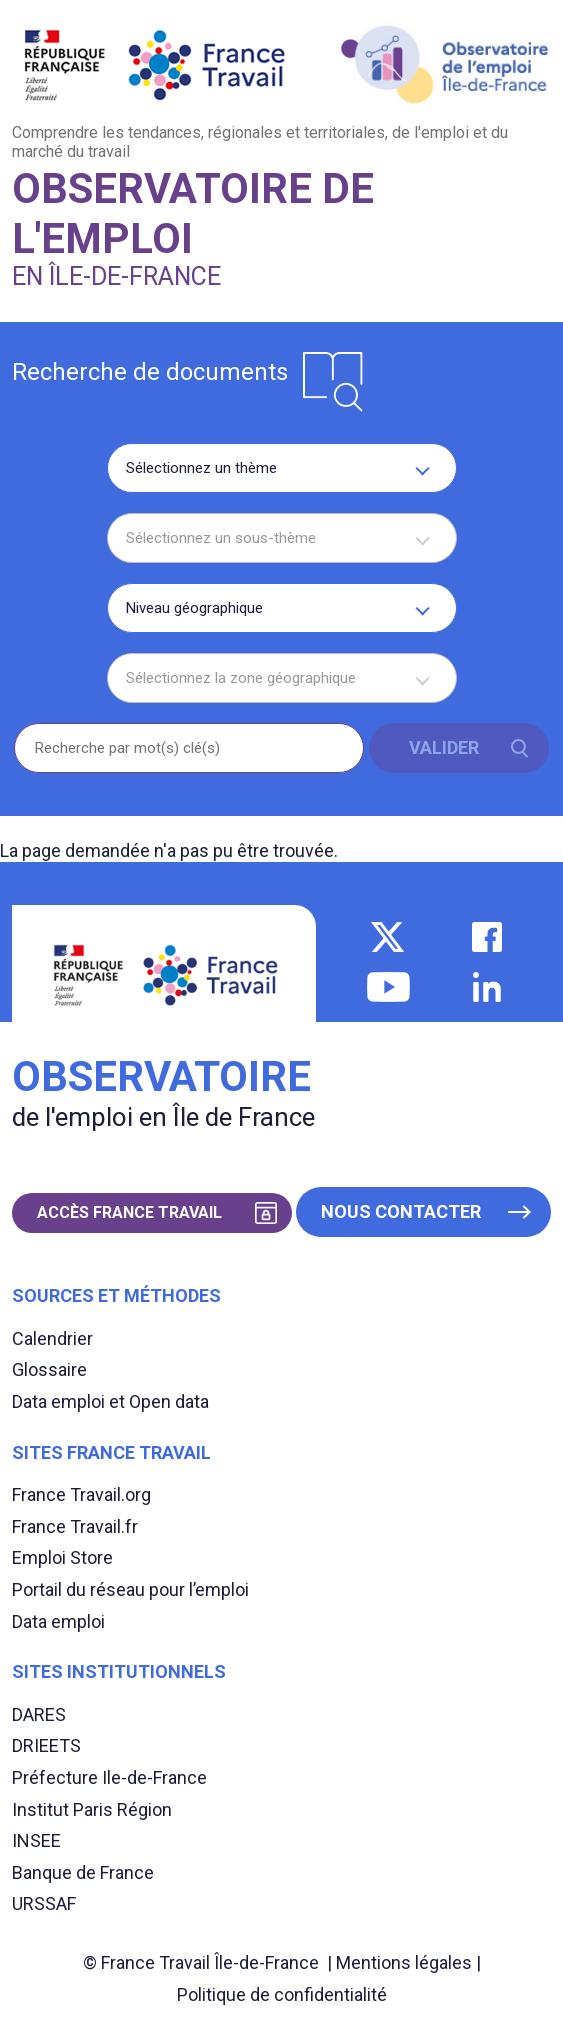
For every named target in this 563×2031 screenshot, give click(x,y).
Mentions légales (404, 1962)
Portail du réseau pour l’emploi (130, 1589)
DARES (39, 1714)
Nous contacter (401, 1211)
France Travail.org (81, 1494)
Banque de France (83, 1872)
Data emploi (58, 1621)
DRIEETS (46, 1745)
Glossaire (49, 1369)
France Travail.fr (75, 1526)
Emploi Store (62, 1557)
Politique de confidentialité (282, 1994)
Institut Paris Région (92, 1809)
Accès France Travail (129, 1212)
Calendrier (52, 1338)
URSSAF (44, 1903)
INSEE (36, 1840)
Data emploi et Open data (110, 1401)
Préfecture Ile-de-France (109, 1777)
